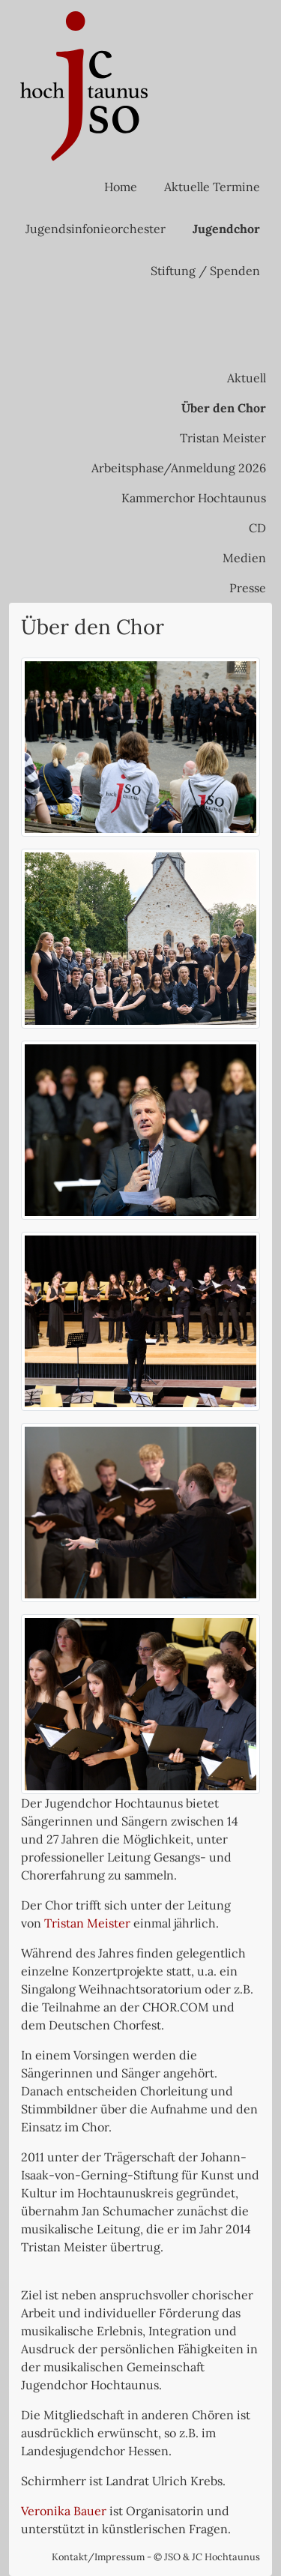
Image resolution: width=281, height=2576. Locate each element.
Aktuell (246, 377)
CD (257, 527)
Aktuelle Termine (212, 186)
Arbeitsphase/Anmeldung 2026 (178, 467)
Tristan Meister (223, 437)
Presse (247, 587)
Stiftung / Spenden (205, 270)
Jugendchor (226, 228)
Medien (244, 557)
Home (120, 186)
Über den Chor (223, 407)
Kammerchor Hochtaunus (193, 497)
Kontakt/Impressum (98, 2557)
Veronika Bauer (63, 2510)
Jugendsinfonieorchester (95, 228)
